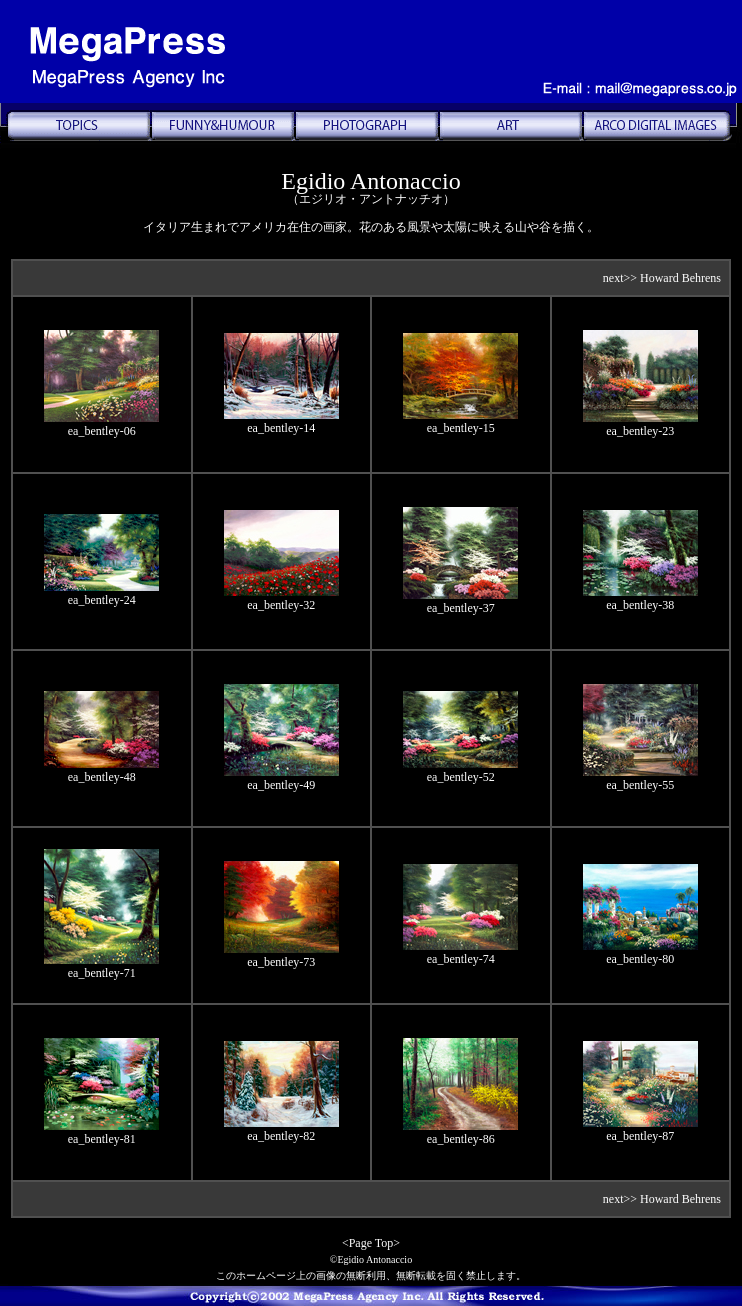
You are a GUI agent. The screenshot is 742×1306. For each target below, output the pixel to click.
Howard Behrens (680, 278)
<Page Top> (371, 1243)
